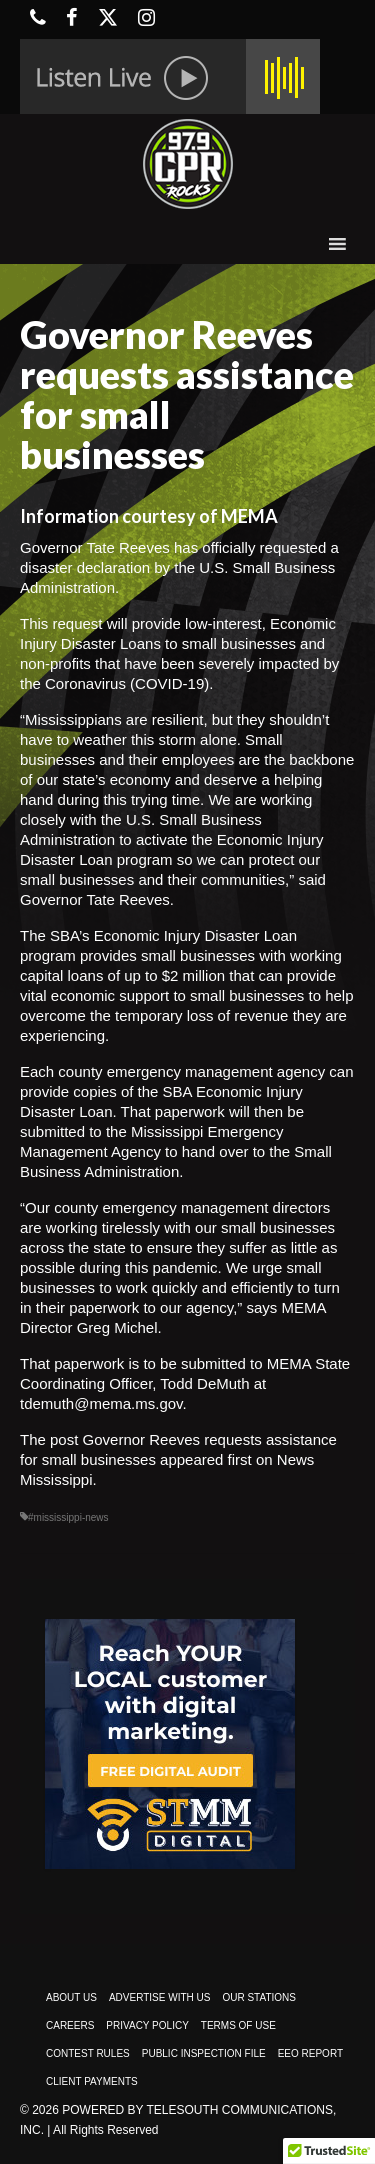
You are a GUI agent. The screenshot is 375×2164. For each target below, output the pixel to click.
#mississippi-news (68, 1517)
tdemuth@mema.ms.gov (101, 1403)
